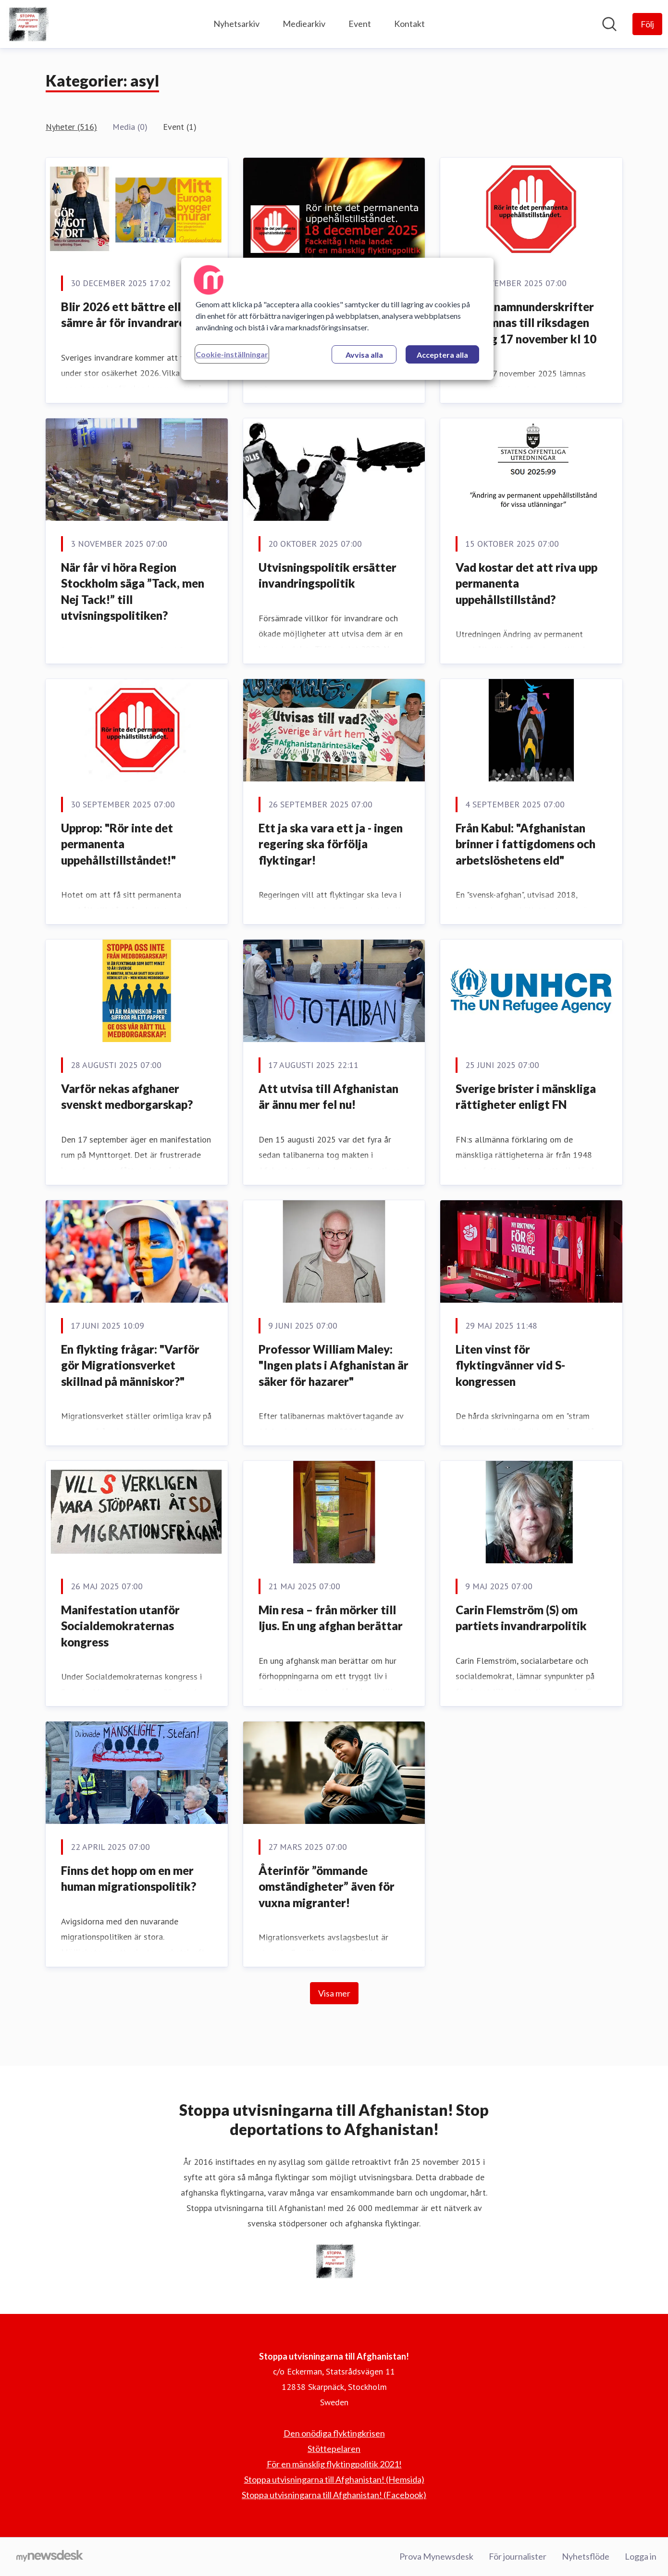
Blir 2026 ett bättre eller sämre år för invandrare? (126, 315)
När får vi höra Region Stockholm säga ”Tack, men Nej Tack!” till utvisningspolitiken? (132, 591)
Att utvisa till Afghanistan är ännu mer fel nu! (328, 1096)
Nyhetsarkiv (236, 23)
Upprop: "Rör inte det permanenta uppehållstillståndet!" (118, 844)
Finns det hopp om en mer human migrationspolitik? (128, 1878)
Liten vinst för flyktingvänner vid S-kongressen (510, 1365)
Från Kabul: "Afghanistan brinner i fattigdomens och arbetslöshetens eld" (525, 844)
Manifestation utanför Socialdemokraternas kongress (120, 1626)
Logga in (640, 2556)
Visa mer (334, 1993)
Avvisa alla (364, 354)
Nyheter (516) (71, 126)
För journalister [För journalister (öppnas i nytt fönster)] (517, 2556)
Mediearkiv (304, 23)
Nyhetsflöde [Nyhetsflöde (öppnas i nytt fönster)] (585, 2556)
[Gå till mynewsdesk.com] (50, 2556)
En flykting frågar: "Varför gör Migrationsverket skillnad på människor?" (130, 1365)
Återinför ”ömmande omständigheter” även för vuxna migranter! (327, 1886)
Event (359, 23)
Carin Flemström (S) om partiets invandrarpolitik (521, 1618)
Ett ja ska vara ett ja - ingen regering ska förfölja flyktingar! (331, 844)
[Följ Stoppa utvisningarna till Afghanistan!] (647, 24)
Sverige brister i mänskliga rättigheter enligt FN (526, 1096)
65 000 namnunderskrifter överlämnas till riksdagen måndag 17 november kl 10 (526, 323)
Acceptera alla (442, 354)
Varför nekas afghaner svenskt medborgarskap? (127, 1096)
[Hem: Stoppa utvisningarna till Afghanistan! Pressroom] (27, 24)
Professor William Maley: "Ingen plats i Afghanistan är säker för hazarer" (333, 1365)
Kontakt (409, 23)
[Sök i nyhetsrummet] (609, 24)
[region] (337, 319)
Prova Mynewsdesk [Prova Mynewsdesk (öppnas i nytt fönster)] (436, 2556)
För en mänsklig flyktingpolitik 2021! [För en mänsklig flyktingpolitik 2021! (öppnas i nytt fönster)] (334, 2464)
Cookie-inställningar (232, 354)
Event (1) (180, 126)
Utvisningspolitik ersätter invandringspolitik (327, 575)
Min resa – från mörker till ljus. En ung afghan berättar (331, 1618)
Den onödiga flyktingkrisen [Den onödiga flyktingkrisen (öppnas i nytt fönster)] (334, 2433)
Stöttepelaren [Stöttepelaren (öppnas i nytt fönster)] (334, 2448)
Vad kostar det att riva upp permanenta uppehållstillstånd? (526, 583)
